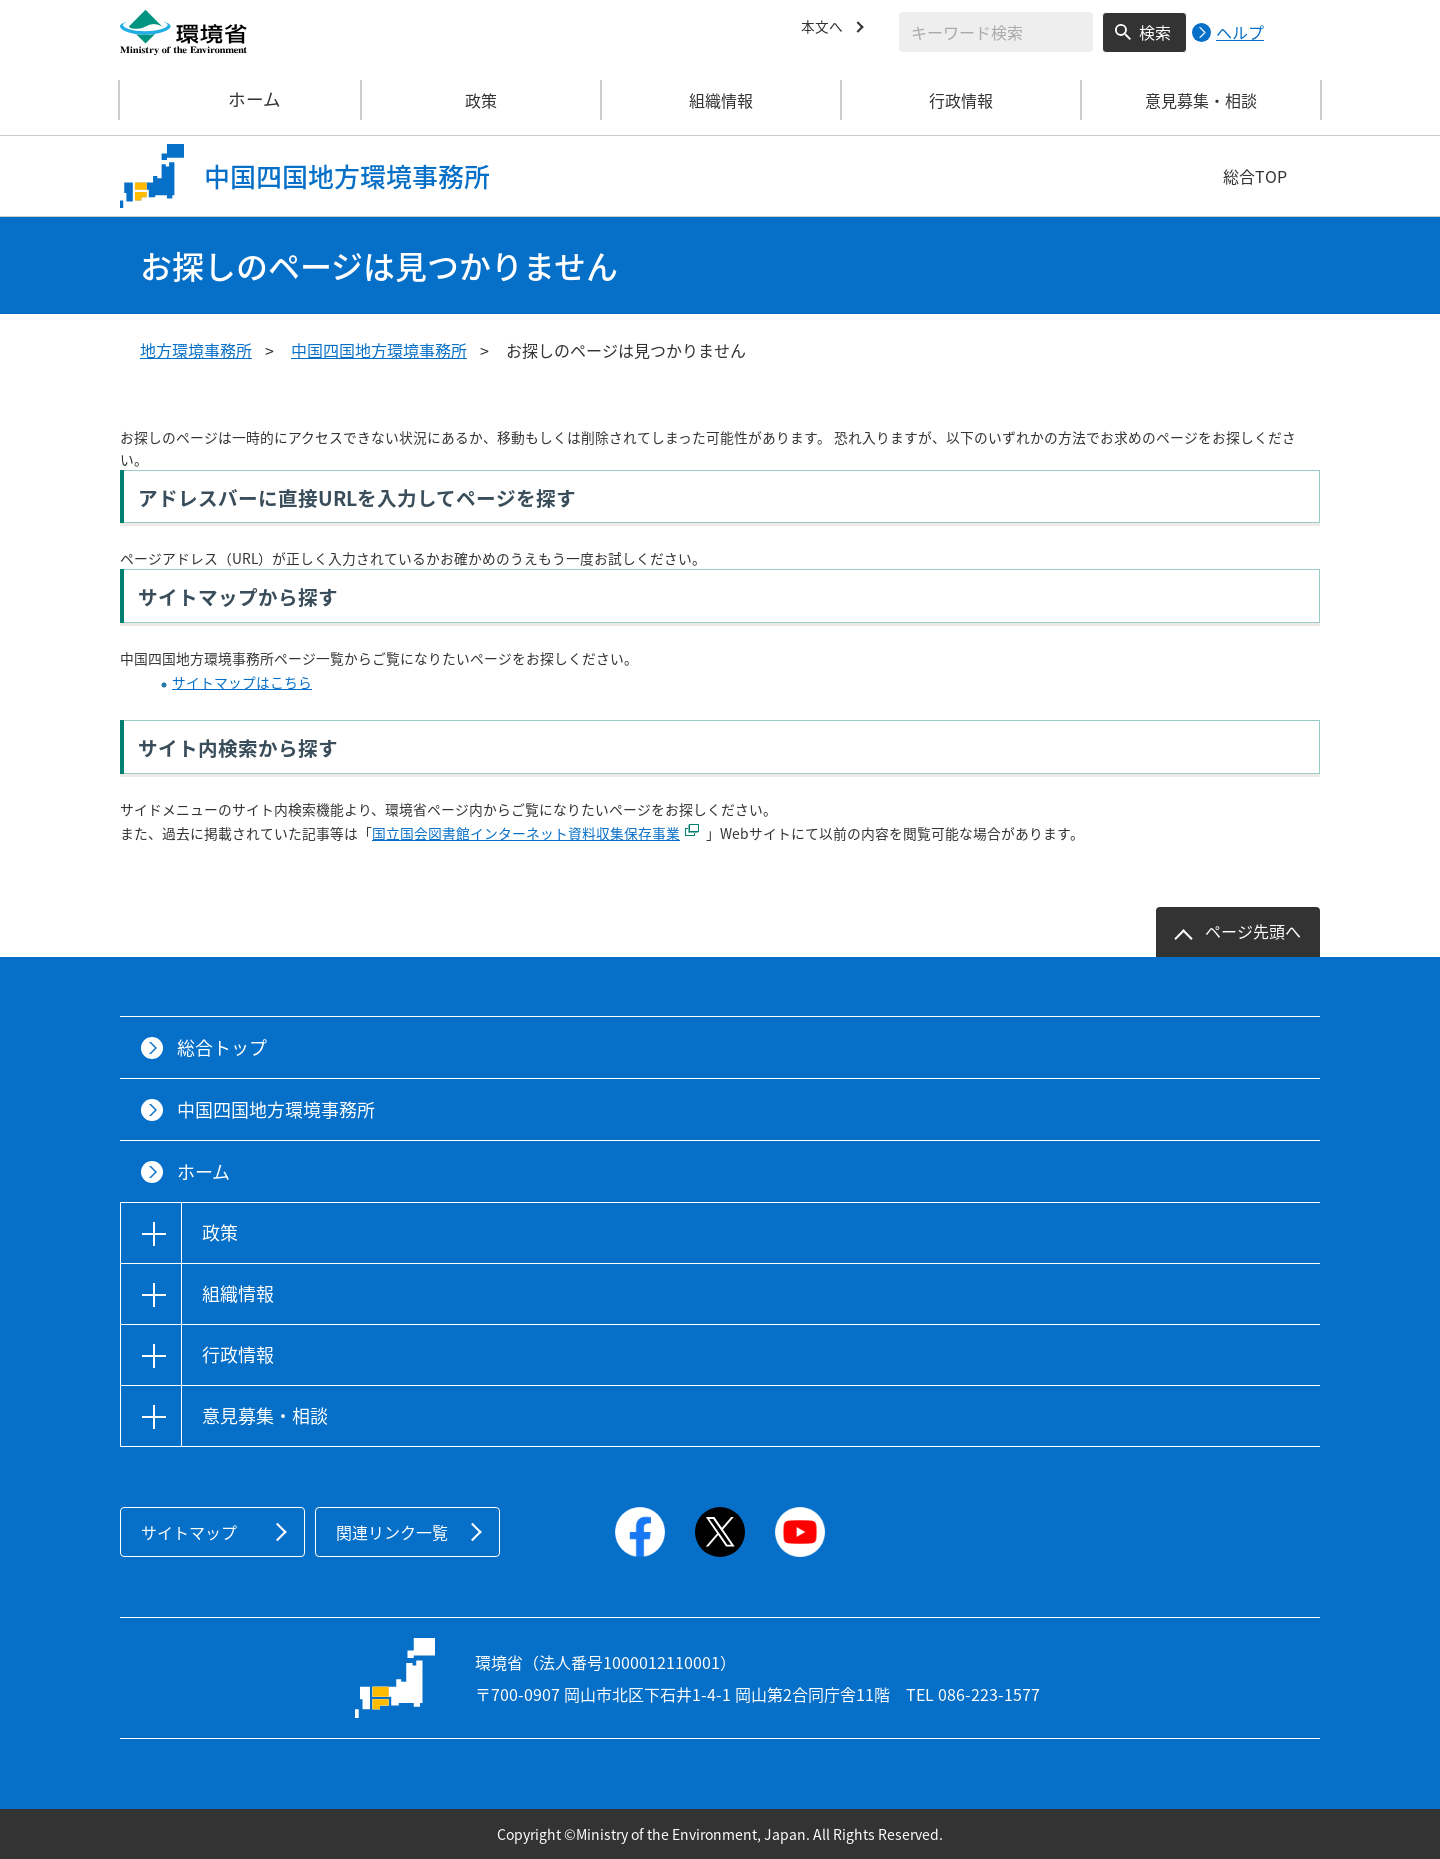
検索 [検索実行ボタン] (1155, 32)
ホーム (241, 100)
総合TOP (1255, 176)
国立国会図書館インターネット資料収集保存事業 (526, 833)
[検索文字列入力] (996, 32)
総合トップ (222, 1047)
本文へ (825, 29)
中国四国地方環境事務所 (379, 350)
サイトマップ (189, 1532)
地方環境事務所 (196, 350)
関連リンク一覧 (392, 1532)
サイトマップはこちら (242, 682)
